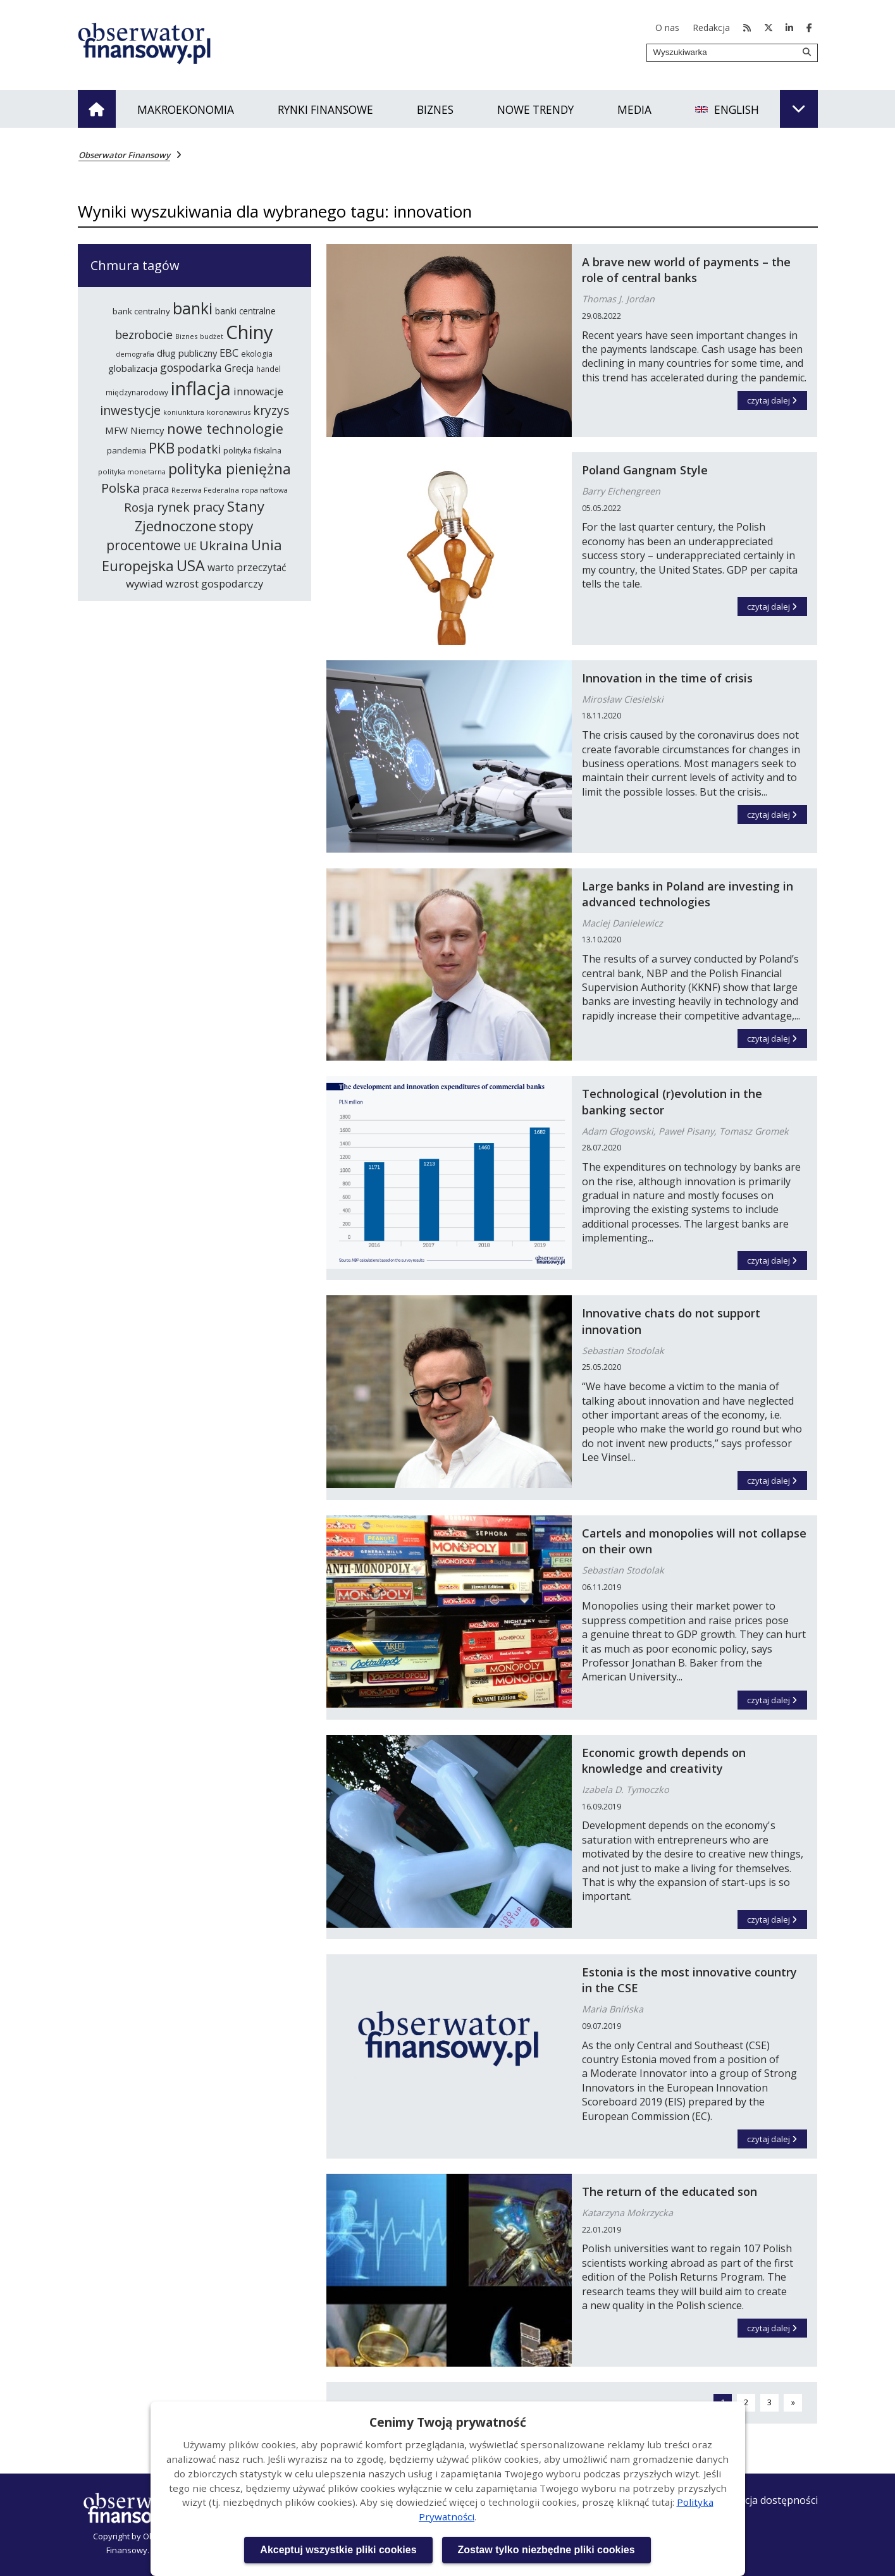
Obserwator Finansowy (124, 155)
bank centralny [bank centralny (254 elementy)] (141, 311)
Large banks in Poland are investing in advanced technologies (687, 893)
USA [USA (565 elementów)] (190, 565)
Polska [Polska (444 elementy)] (120, 487)
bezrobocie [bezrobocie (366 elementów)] (144, 334)
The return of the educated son (669, 2191)
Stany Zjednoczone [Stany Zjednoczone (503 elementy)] (199, 516)
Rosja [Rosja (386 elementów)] (139, 507)
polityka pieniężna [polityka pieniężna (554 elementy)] (229, 469)
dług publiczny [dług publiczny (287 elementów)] (187, 353)
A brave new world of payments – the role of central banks (686, 269)
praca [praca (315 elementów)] (155, 489)
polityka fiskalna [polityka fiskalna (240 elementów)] (252, 450)
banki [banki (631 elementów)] (193, 308)
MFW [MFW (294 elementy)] (116, 430)
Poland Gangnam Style (645, 470)
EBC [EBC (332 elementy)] (228, 352)
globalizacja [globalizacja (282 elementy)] (132, 368)
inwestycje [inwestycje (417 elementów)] (130, 410)
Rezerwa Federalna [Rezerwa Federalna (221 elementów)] (205, 490)
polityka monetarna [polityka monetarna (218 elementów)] (132, 471)
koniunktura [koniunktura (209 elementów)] (183, 412)
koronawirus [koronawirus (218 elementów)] (228, 412)
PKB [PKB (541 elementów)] (162, 448)
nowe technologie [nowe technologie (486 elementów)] (225, 428)
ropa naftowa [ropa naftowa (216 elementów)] (265, 490)
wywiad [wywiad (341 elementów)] (144, 583)
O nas (667, 28)
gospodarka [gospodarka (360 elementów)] (191, 367)
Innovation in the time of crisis (667, 678)
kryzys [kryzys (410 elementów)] (271, 410)
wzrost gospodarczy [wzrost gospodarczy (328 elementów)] (214, 583)
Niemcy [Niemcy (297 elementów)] (147, 430)
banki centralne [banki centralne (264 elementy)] (245, 311)
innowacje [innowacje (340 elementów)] (258, 391)
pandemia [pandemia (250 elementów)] (126, 450)
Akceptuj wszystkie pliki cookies (338, 2549)
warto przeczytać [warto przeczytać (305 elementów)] (247, 567)
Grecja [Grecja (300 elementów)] (239, 368)
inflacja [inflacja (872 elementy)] (201, 388)
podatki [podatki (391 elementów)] (199, 449)
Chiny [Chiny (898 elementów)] (249, 332)
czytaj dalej (777, 398)
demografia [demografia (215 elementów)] (135, 354)
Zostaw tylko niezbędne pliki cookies (546, 2549)
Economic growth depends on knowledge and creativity (664, 1760)
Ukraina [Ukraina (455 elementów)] (224, 545)
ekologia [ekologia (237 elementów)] (257, 353)
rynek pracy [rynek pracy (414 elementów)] (191, 506)
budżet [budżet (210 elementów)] (211, 336)
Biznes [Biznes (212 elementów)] (186, 336)
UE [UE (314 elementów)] (190, 546)
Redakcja (711, 28)
